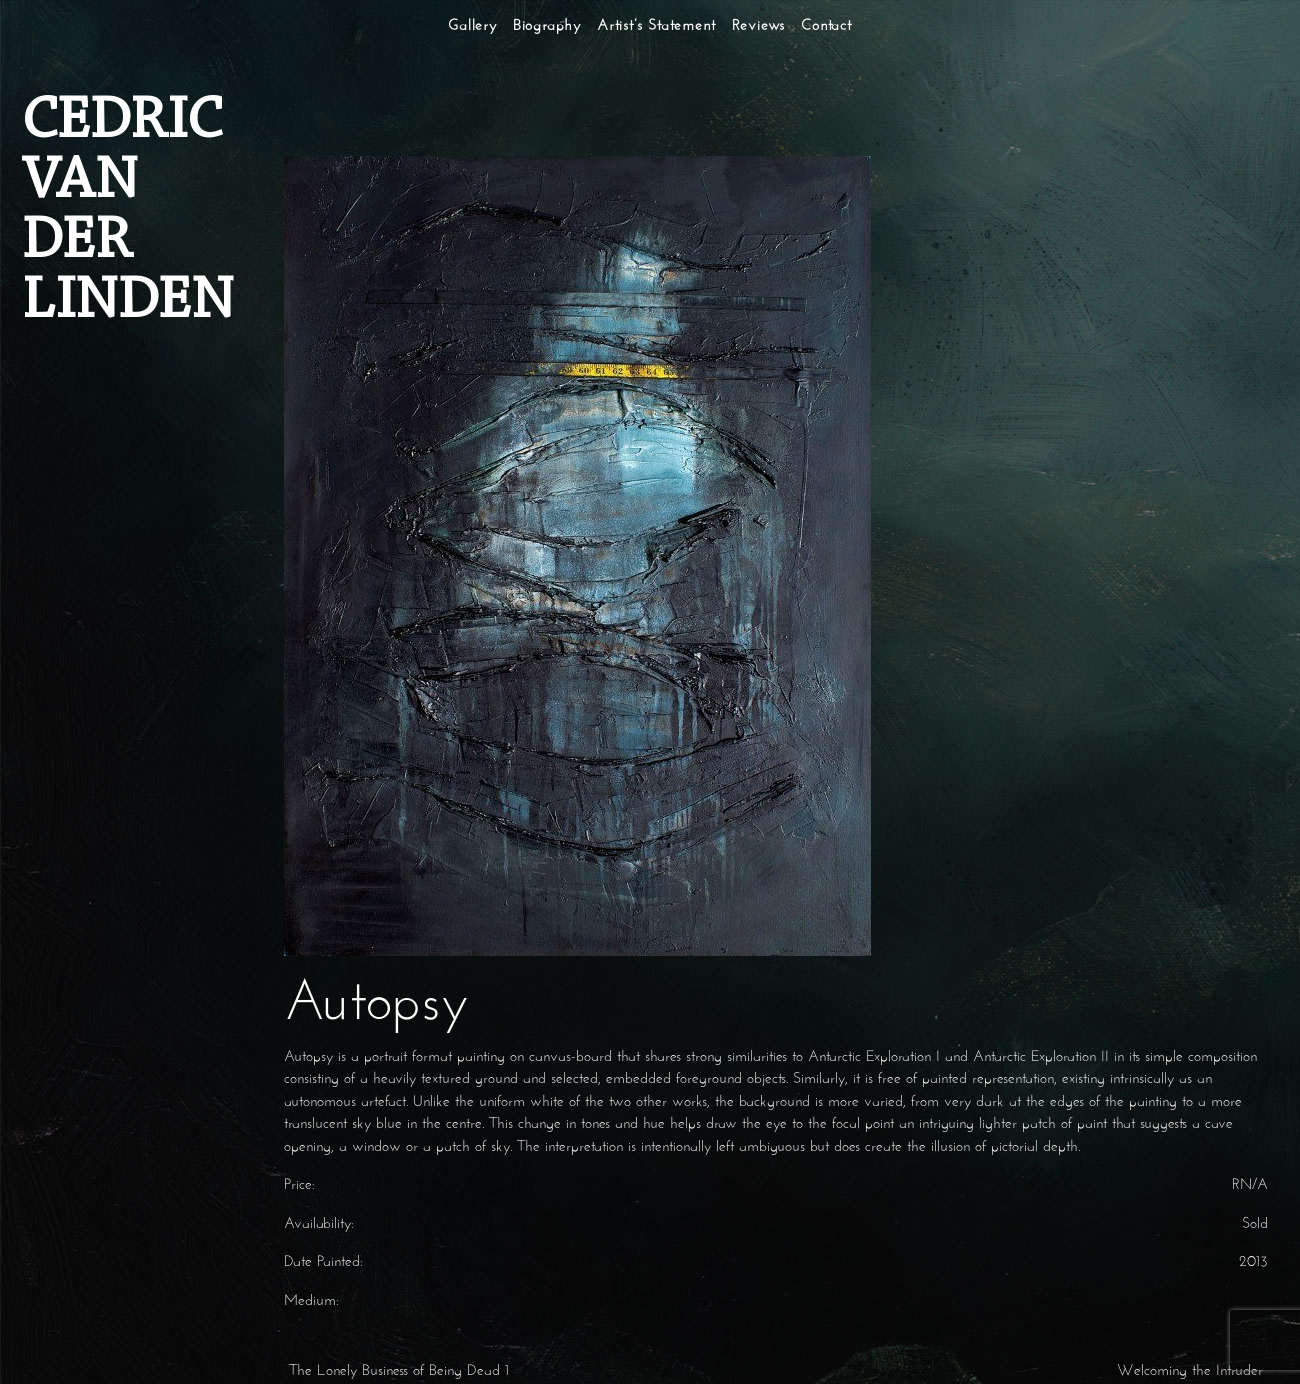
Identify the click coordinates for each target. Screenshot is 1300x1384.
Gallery (472, 26)
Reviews (759, 26)
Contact (826, 26)
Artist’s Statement (656, 26)
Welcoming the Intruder (1192, 1371)
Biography (547, 26)
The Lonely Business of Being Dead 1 (396, 1371)
